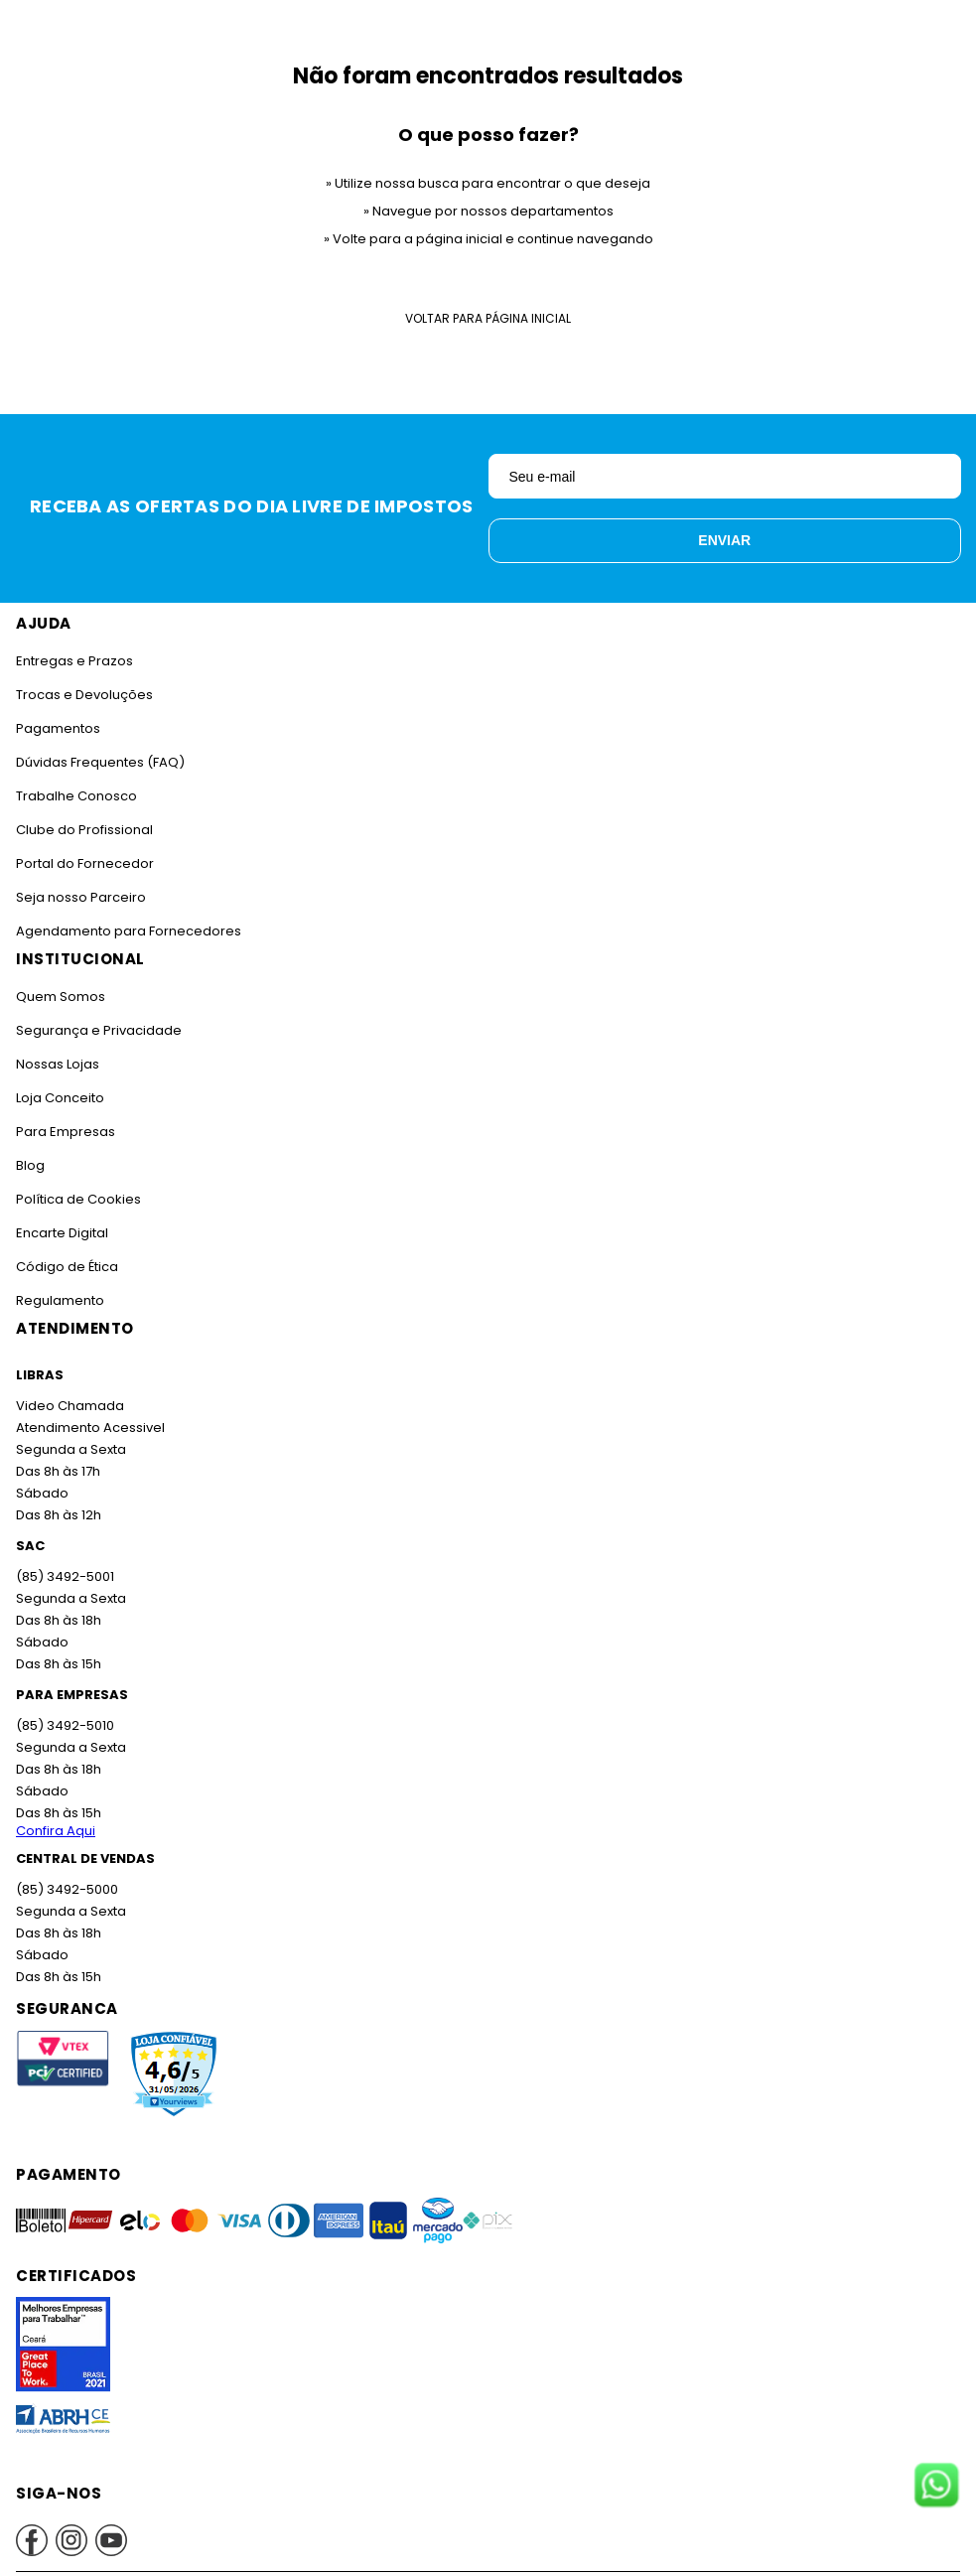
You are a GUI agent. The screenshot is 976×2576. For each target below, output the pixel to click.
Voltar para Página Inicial (487, 318)
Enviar (724, 540)
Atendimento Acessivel (88, 1427)
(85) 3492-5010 (63, 1725)
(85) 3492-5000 (66, 1889)
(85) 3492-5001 (63, 1576)
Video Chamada (69, 1405)
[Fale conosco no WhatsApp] (936, 2486)
